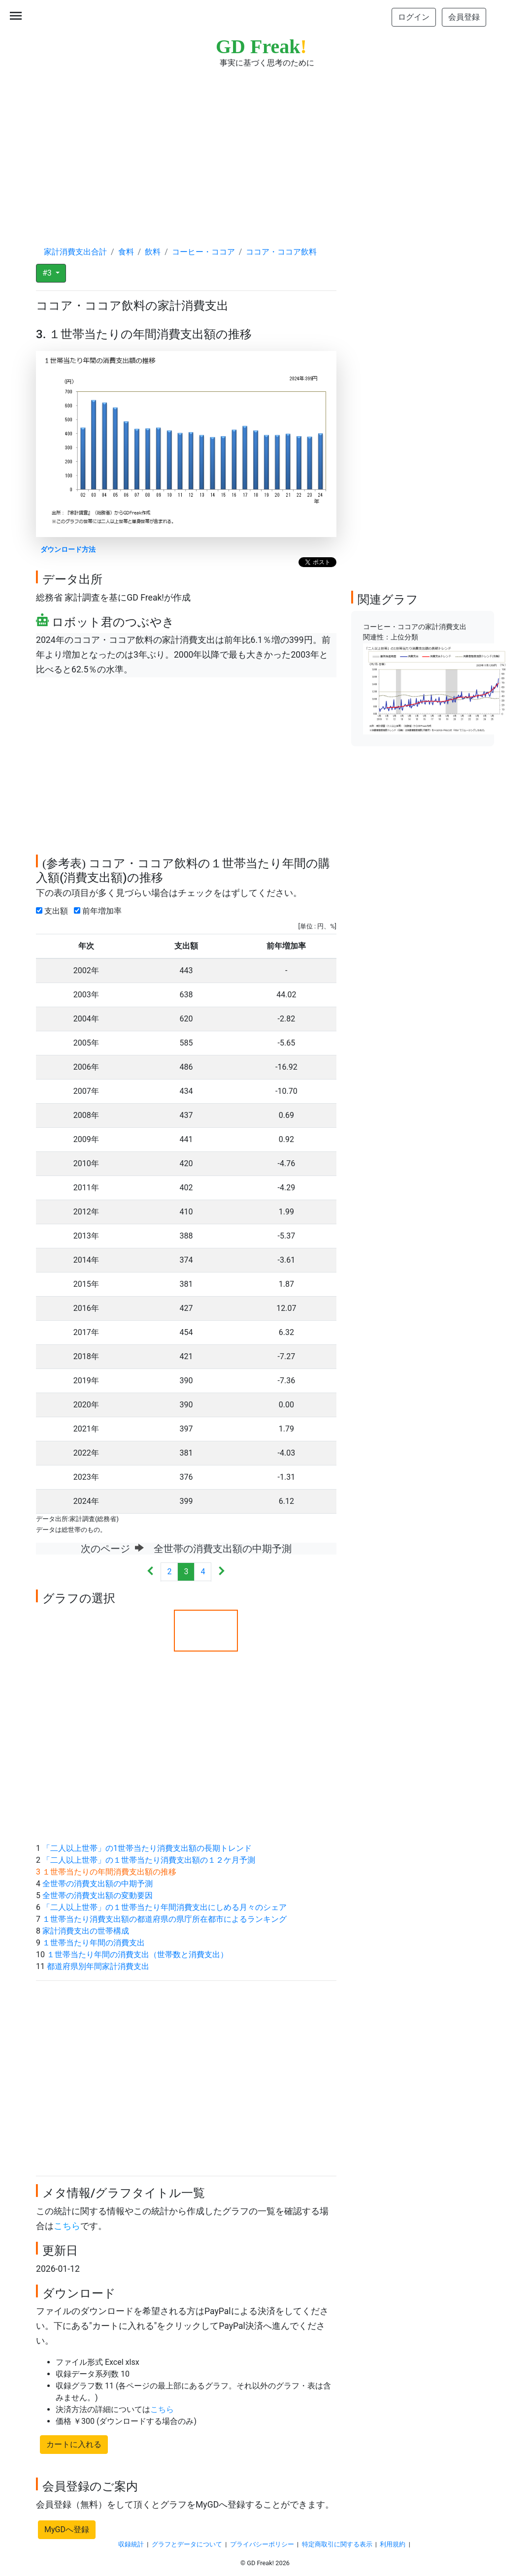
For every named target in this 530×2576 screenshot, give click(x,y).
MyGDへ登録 (66, 2529)
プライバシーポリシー (262, 2544)
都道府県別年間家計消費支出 (98, 1966)
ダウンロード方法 (68, 549)
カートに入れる (73, 2444)
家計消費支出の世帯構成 (85, 1931)
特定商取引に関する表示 (337, 2544)
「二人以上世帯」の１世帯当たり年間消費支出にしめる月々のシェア (164, 1907)
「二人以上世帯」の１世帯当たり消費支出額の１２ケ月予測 (148, 1860)
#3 (48, 273)
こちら (67, 2226)
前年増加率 (100, 911)
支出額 (54, 911)
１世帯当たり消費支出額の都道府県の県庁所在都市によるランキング (164, 1919)
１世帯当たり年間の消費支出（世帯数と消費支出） (137, 1954)
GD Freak (261, 46)
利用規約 (392, 2544)
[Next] (221, 1572)
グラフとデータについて (187, 2544)
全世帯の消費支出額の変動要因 (97, 1895)
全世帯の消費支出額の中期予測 (97, 1883)
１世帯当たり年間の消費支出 (93, 1942)
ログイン (414, 17)
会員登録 (464, 17)
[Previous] (150, 1572)
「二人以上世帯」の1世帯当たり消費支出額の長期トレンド (147, 1848)
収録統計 (131, 2544)
